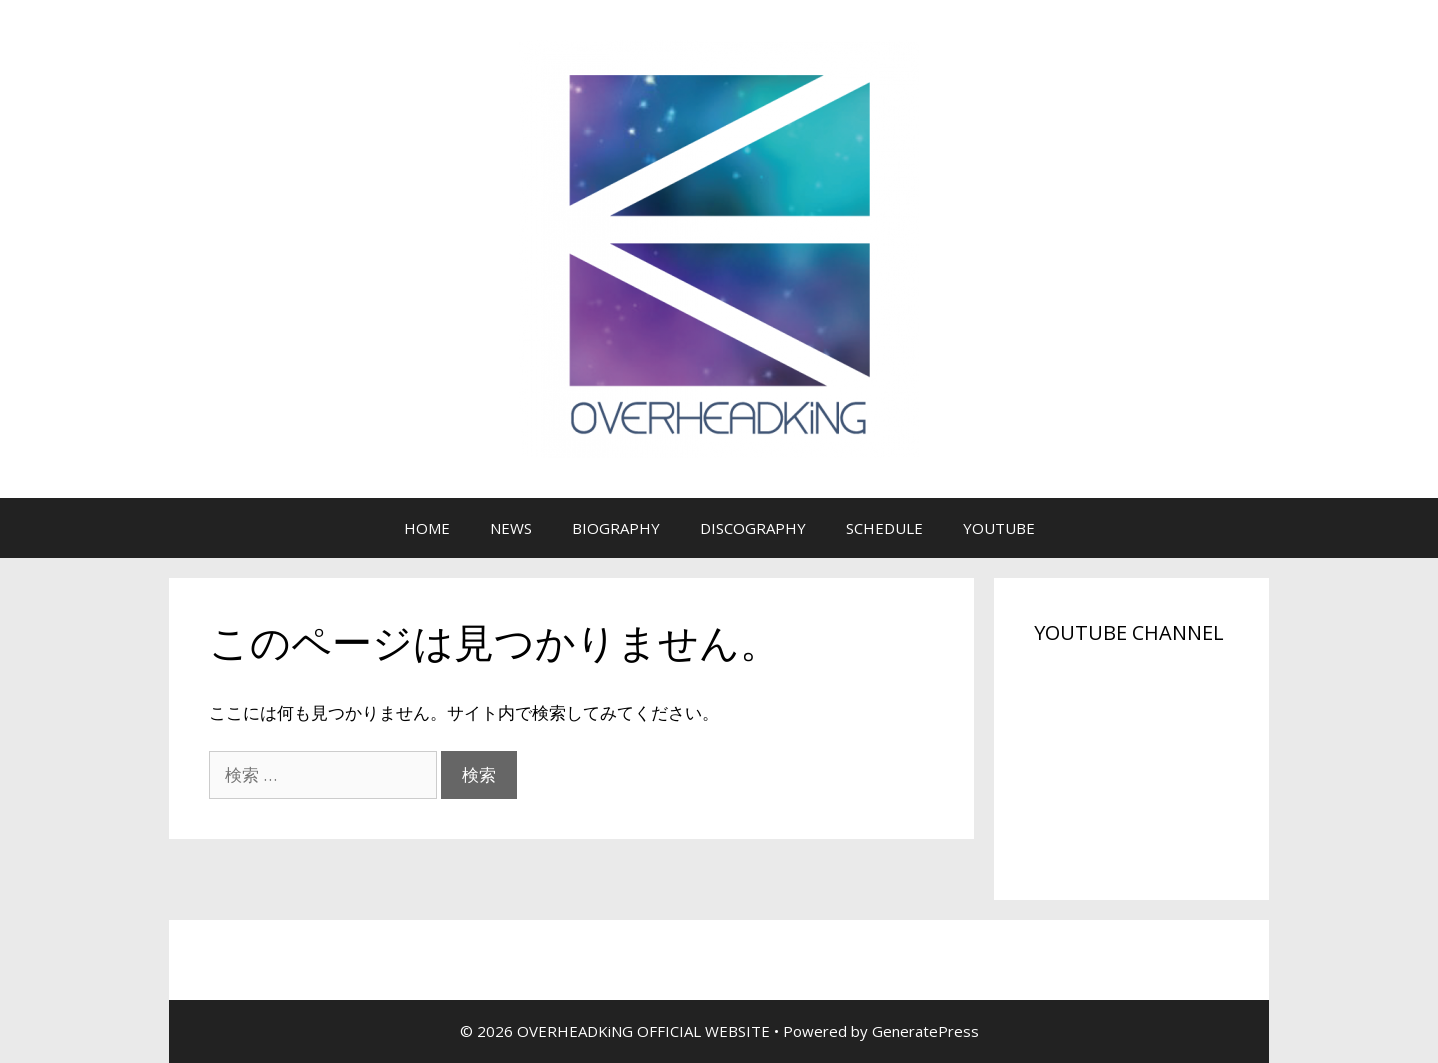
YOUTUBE (999, 528)
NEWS (511, 528)
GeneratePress (925, 1031)
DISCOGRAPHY (753, 528)
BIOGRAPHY (616, 528)
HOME (427, 528)
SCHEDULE (884, 528)
